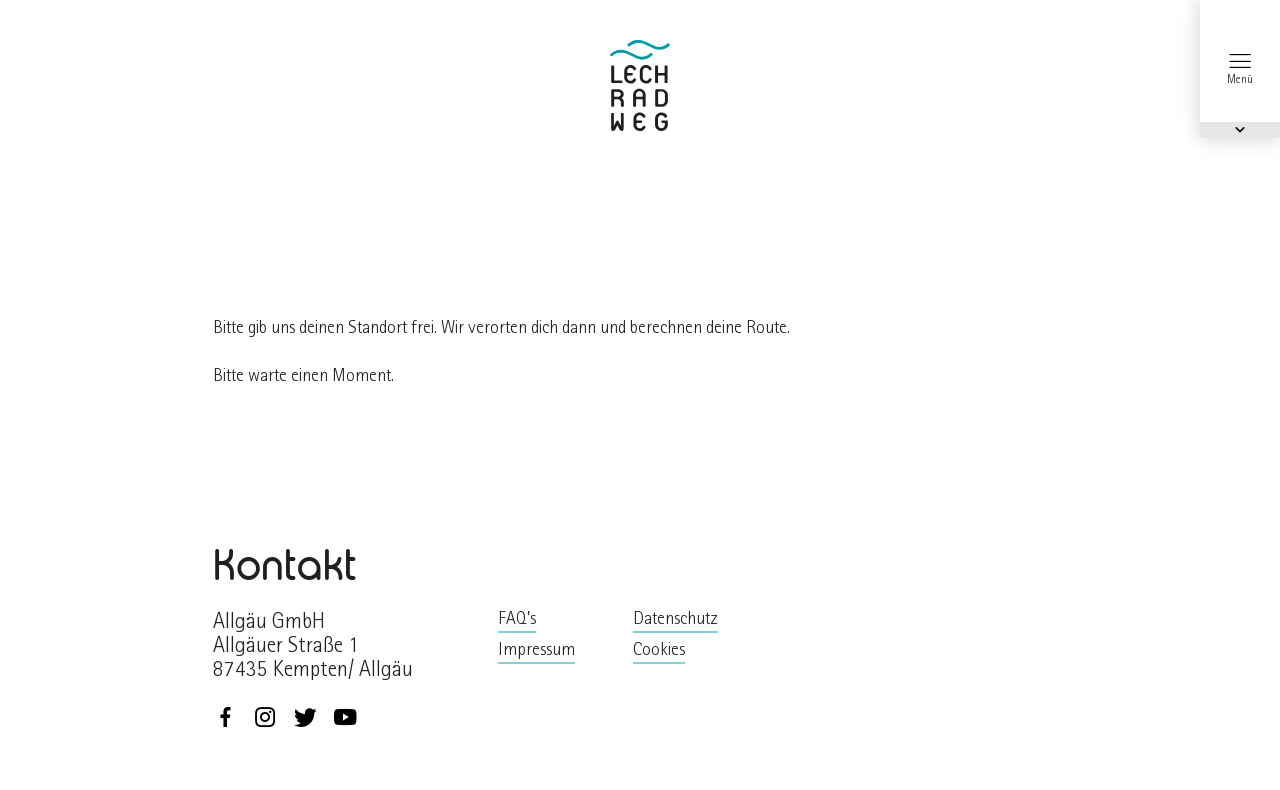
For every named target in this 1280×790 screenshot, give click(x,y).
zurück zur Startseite (640, 85)
